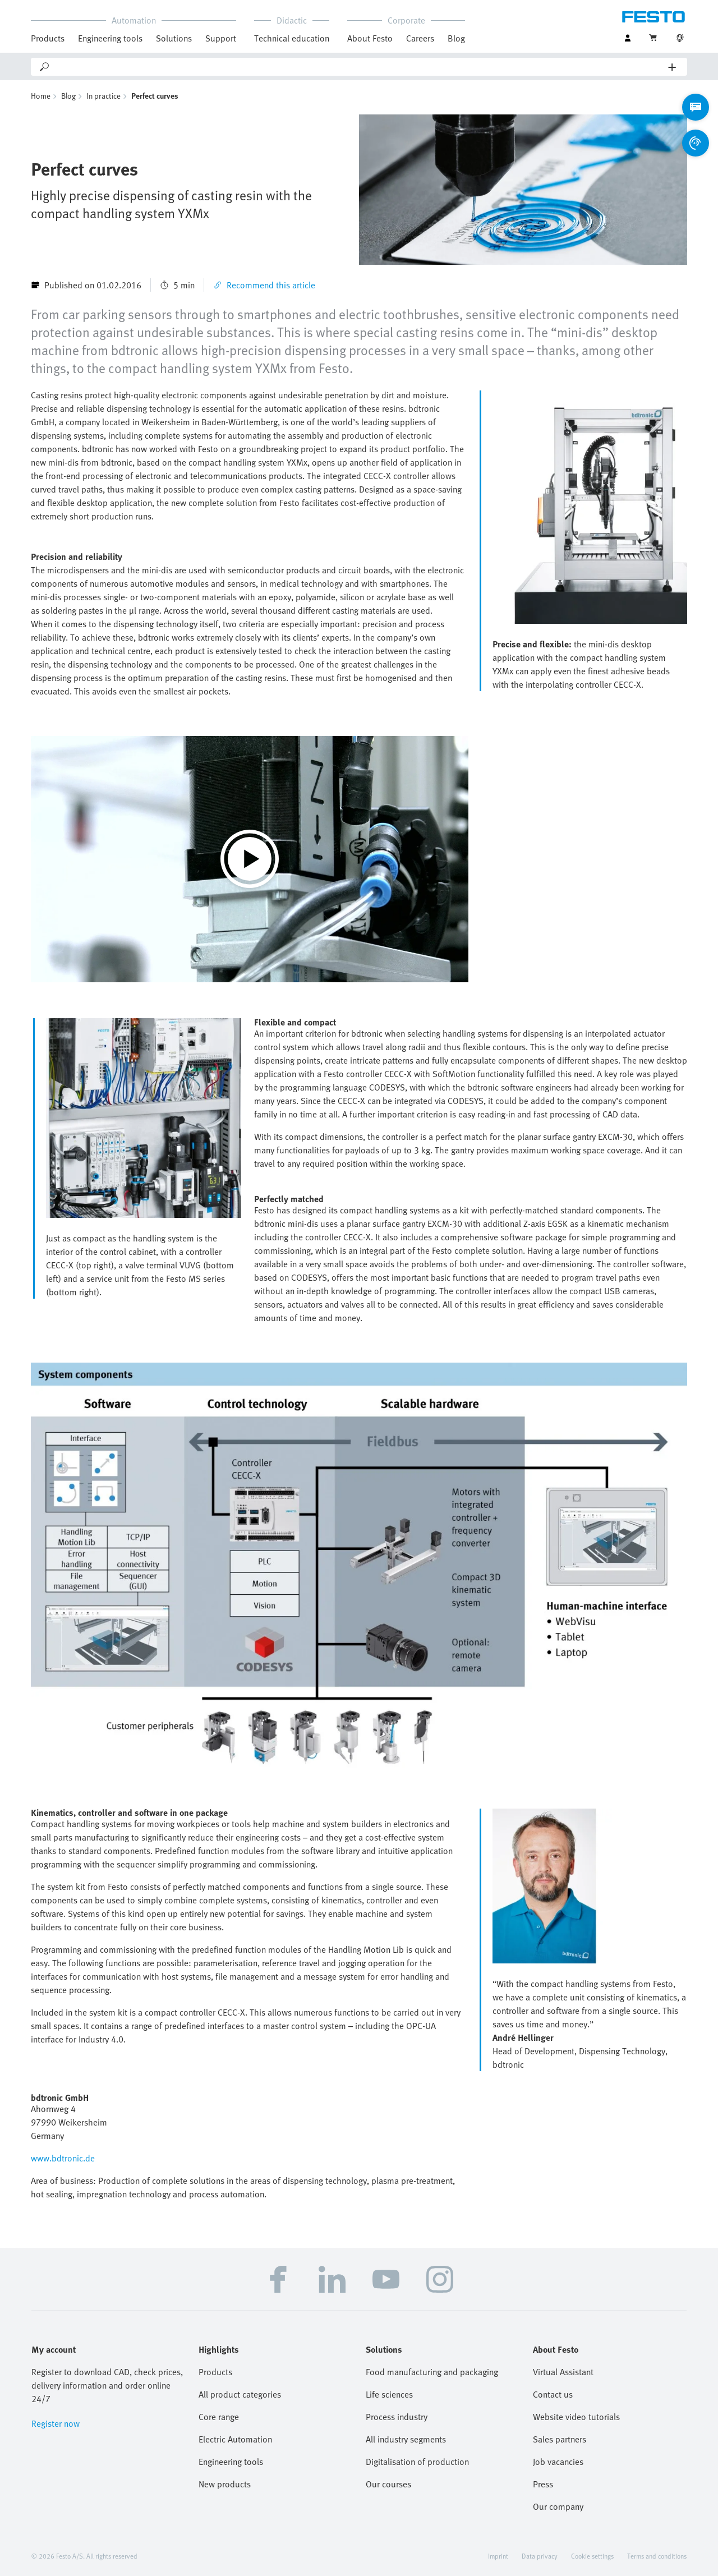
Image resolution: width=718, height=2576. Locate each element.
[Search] (360, 67)
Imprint (498, 2556)
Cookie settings (592, 2556)
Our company (558, 2506)
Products (48, 38)
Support (220, 38)
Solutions (174, 38)
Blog (456, 38)
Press (543, 2484)
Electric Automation (235, 2439)
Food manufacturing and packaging (432, 2372)
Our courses (388, 2484)
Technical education (291, 38)
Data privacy (540, 2556)
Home (40, 96)
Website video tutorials (576, 2416)
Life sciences (389, 2394)
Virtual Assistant (563, 2372)
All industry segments (406, 2439)
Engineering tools (110, 38)
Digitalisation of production (417, 2461)
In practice (103, 96)
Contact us (553, 2394)
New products (225, 2484)
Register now (55, 2423)
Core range (219, 2416)
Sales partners (559, 2439)
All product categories (240, 2394)
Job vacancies (558, 2461)
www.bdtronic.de (63, 2158)
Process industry (396, 2416)
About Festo (370, 38)
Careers (420, 38)
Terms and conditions (657, 2556)
